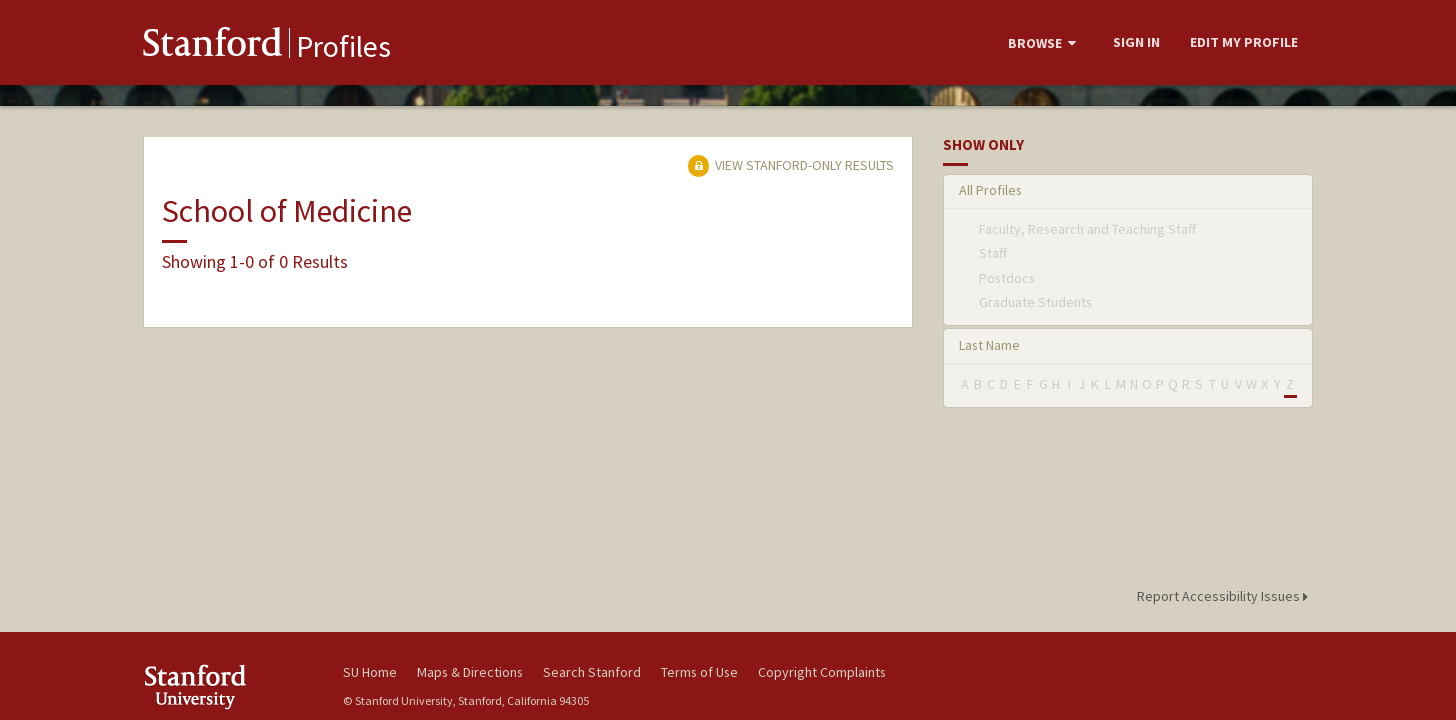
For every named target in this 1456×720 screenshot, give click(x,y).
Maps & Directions (470, 672)
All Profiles (990, 190)
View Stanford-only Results (791, 165)
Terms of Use (699, 672)
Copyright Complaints (822, 672)
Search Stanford (592, 672)
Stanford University (228, 686)
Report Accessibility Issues (1225, 596)
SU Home (370, 672)
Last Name (989, 345)
